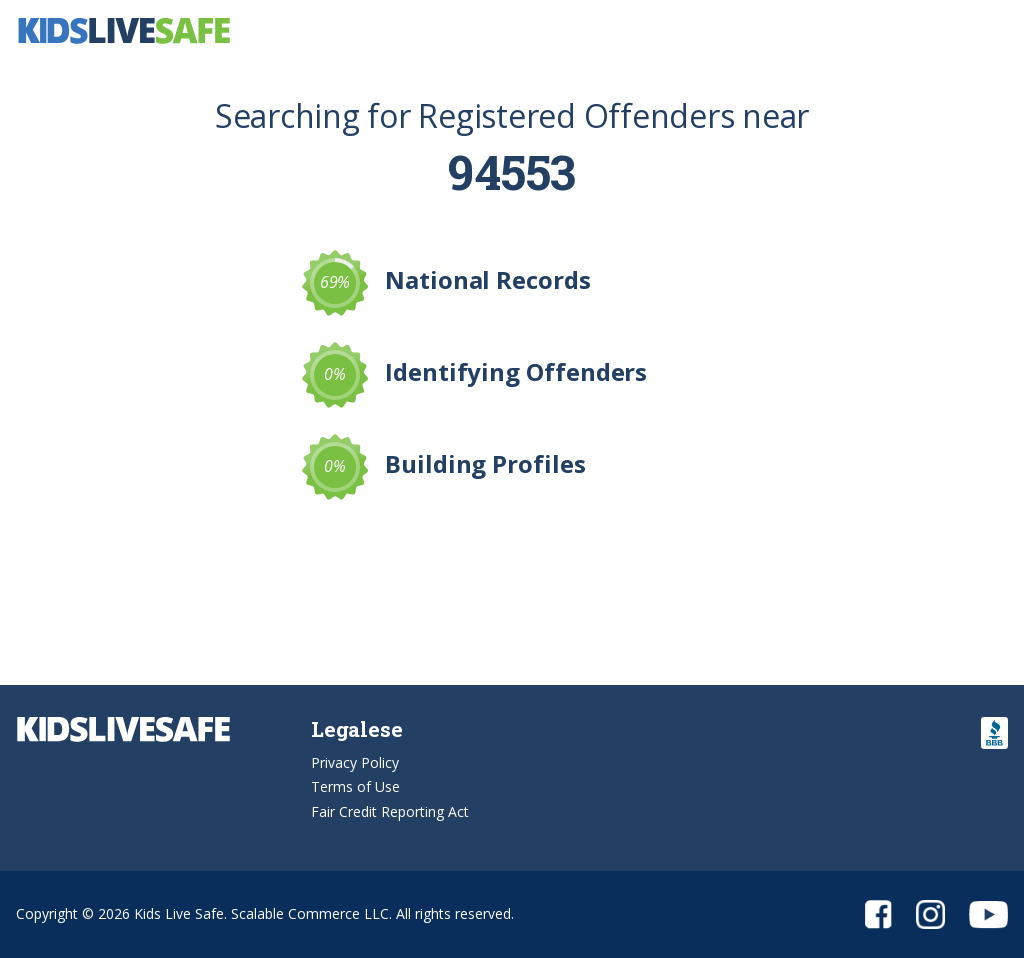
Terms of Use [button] (355, 786)
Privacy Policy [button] (355, 762)
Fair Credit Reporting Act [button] (390, 811)
